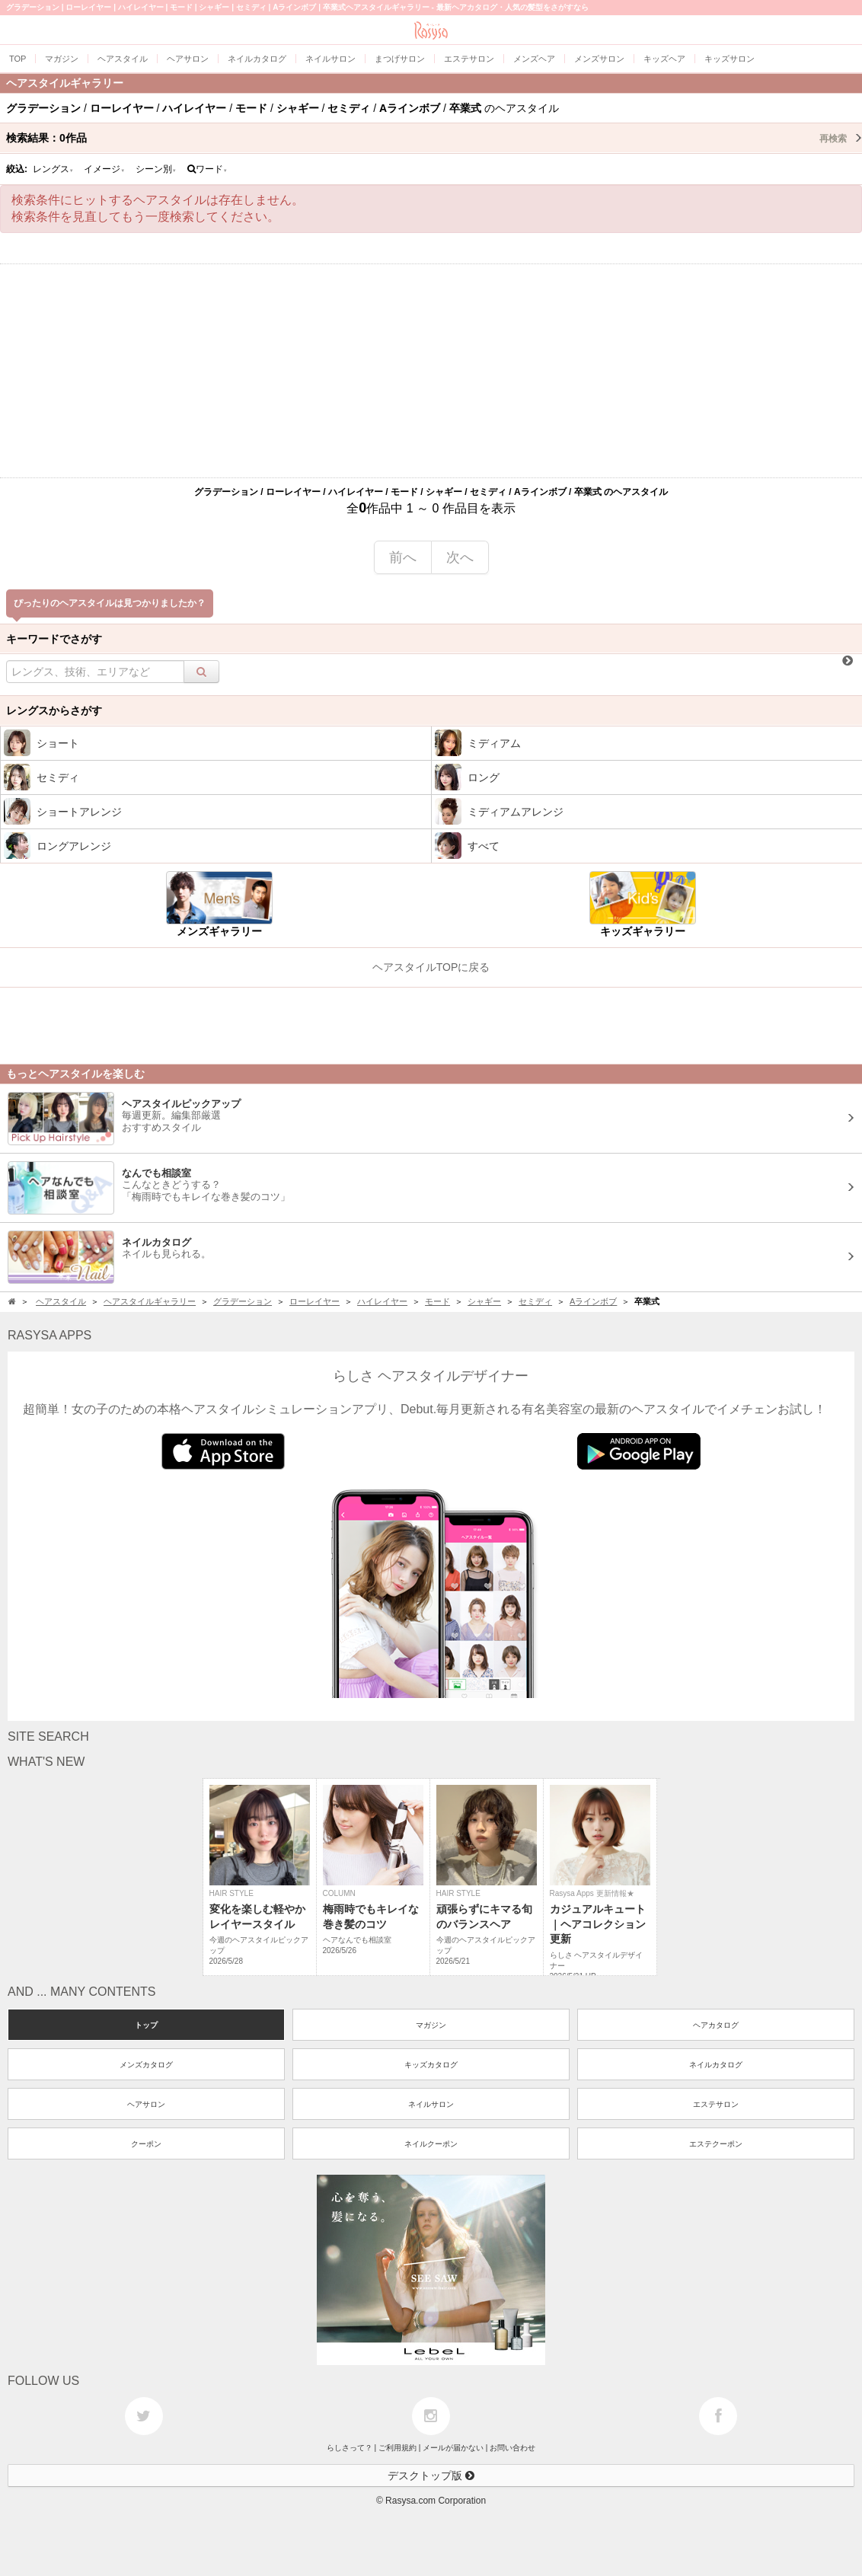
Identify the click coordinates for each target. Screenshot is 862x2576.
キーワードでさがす (54, 639)
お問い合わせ (512, 2448)
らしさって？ (349, 2448)
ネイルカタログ (715, 2064)
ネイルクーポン (431, 2144)
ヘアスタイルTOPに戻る (431, 967)
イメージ (104, 169)
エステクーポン (715, 2144)
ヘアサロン (146, 2104)
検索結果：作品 (434, 138)
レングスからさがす (54, 710)
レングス (53, 169)
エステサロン (716, 2104)
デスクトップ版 (431, 2475)
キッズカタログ (431, 2064)
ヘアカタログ (716, 2025)
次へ (460, 557)
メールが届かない (453, 2448)
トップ (146, 2025)
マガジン (431, 2025)
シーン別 (156, 169)
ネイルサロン (431, 2104)
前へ (403, 557)
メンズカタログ (146, 2064)
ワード (207, 169)
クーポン (146, 2144)
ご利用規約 (397, 2448)
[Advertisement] (431, 370)
